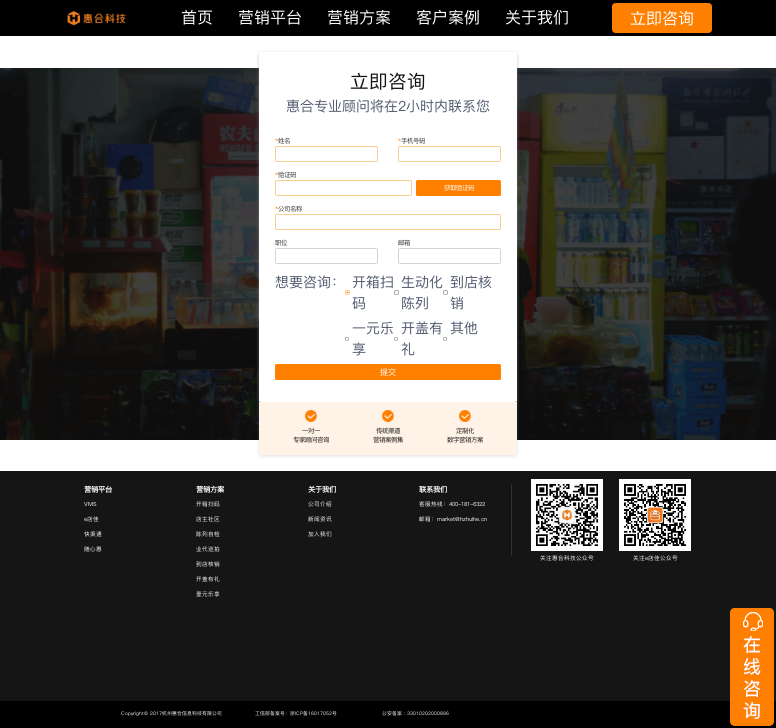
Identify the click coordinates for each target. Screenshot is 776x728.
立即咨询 (662, 18)
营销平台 (270, 17)
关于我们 (537, 17)
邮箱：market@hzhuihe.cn (453, 519)
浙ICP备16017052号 (313, 713)
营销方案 (359, 17)
